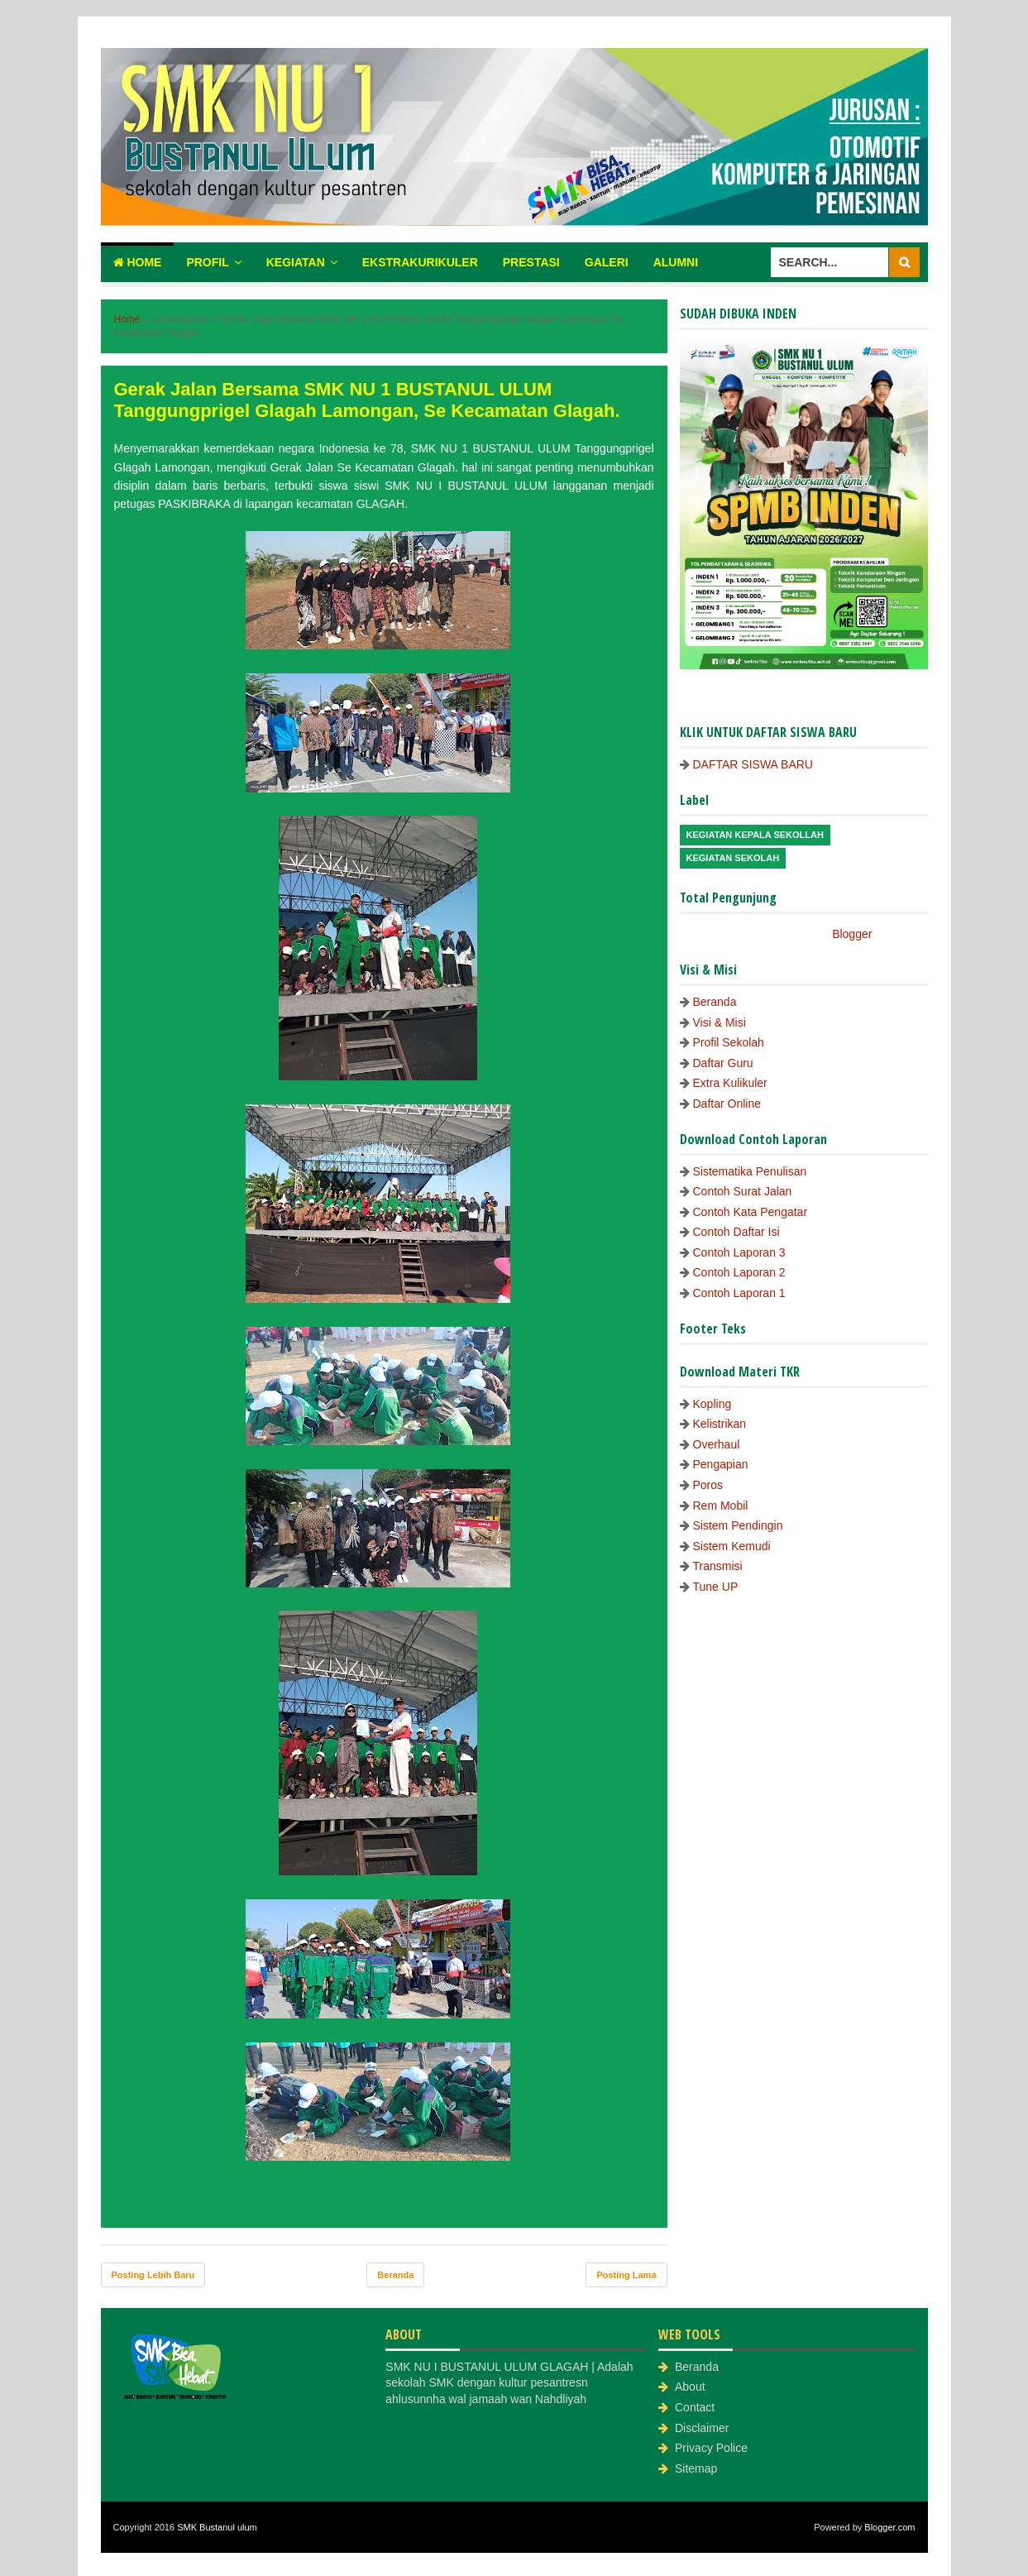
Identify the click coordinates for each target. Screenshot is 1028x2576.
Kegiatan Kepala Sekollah (755, 835)
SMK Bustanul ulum (217, 2527)
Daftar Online (727, 1103)
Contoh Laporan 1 (739, 1293)
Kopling (712, 1403)
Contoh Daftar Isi (736, 1231)
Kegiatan (295, 262)
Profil (207, 262)
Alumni (675, 262)
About (690, 2386)
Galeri (607, 262)
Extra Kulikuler (730, 1082)
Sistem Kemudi (732, 1546)
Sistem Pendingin (738, 1525)
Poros (708, 1484)
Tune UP (716, 1586)
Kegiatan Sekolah (733, 858)
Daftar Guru (723, 1063)
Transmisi (718, 1566)
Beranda (395, 2275)
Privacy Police (711, 2447)
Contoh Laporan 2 (739, 1272)
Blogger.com (889, 2527)
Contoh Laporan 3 (739, 1252)
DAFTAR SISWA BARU (753, 764)
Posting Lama (626, 2275)
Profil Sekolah (728, 1042)
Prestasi (531, 262)
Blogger (851, 934)
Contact (695, 2407)
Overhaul (716, 1444)
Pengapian (720, 1464)
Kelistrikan (720, 1423)
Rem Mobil (720, 1505)
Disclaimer (702, 2428)
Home (137, 262)
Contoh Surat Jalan (742, 1191)
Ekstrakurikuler (420, 262)
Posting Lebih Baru (153, 2275)
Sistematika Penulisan (750, 1171)
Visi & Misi (719, 1022)
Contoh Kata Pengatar (750, 1212)
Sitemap (696, 2468)
